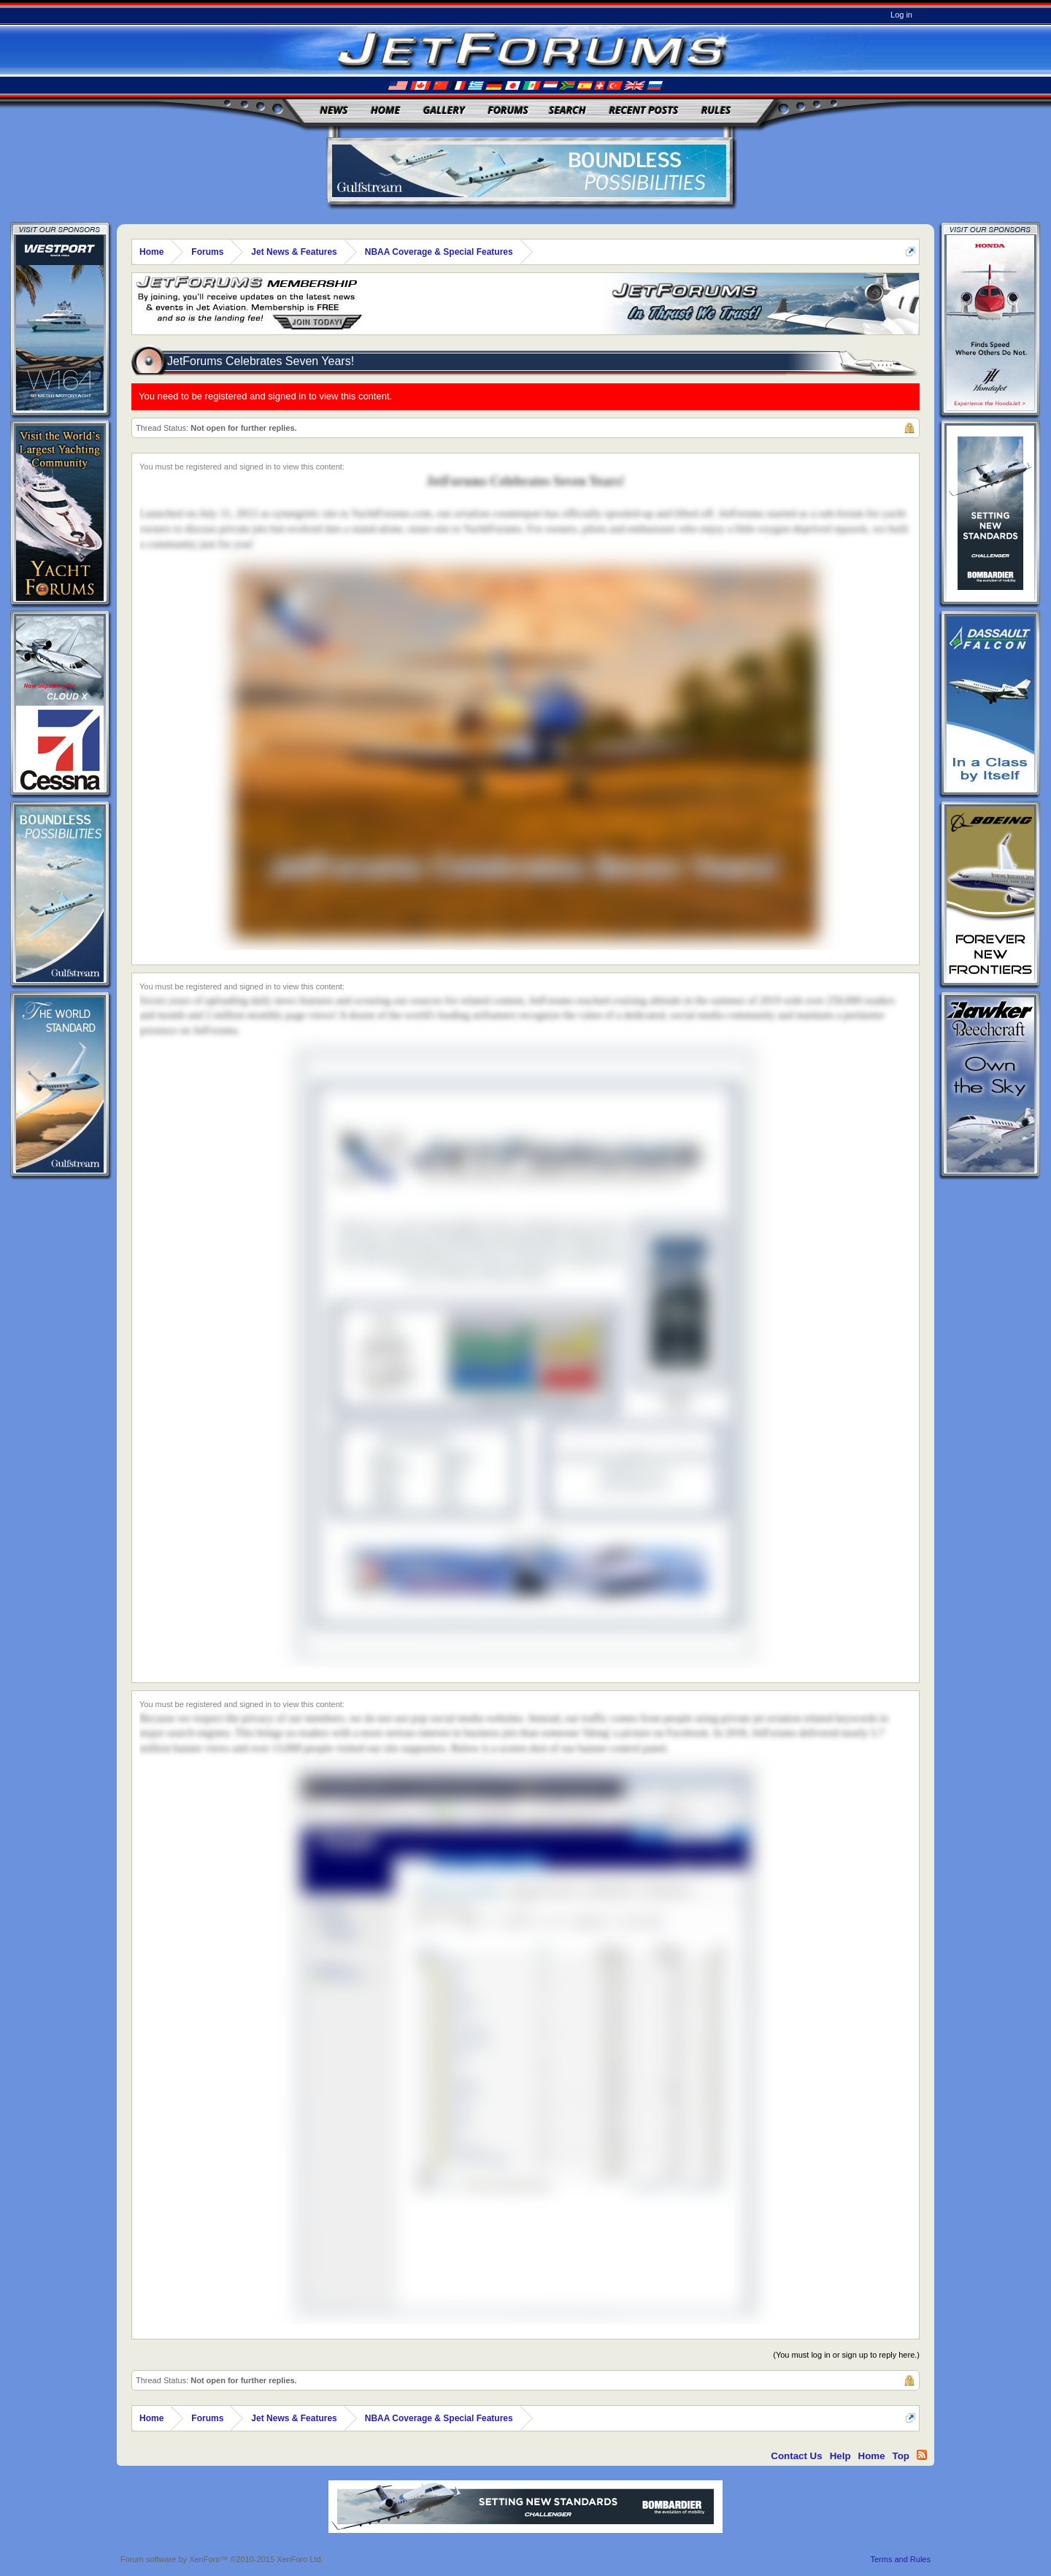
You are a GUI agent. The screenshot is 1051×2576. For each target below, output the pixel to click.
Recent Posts (643, 110)
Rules (716, 110)
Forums (508, 110)
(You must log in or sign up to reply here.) (846, 2354)
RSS (922, 2455)
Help (840, 2455)
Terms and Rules (900, 2559)
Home (385, 110)
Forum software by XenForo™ (221, 2559)
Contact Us (796, 2455)
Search (567, 110)
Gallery (444, 110)
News (334, 110)
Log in (901, 14)
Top (901, 2455)
